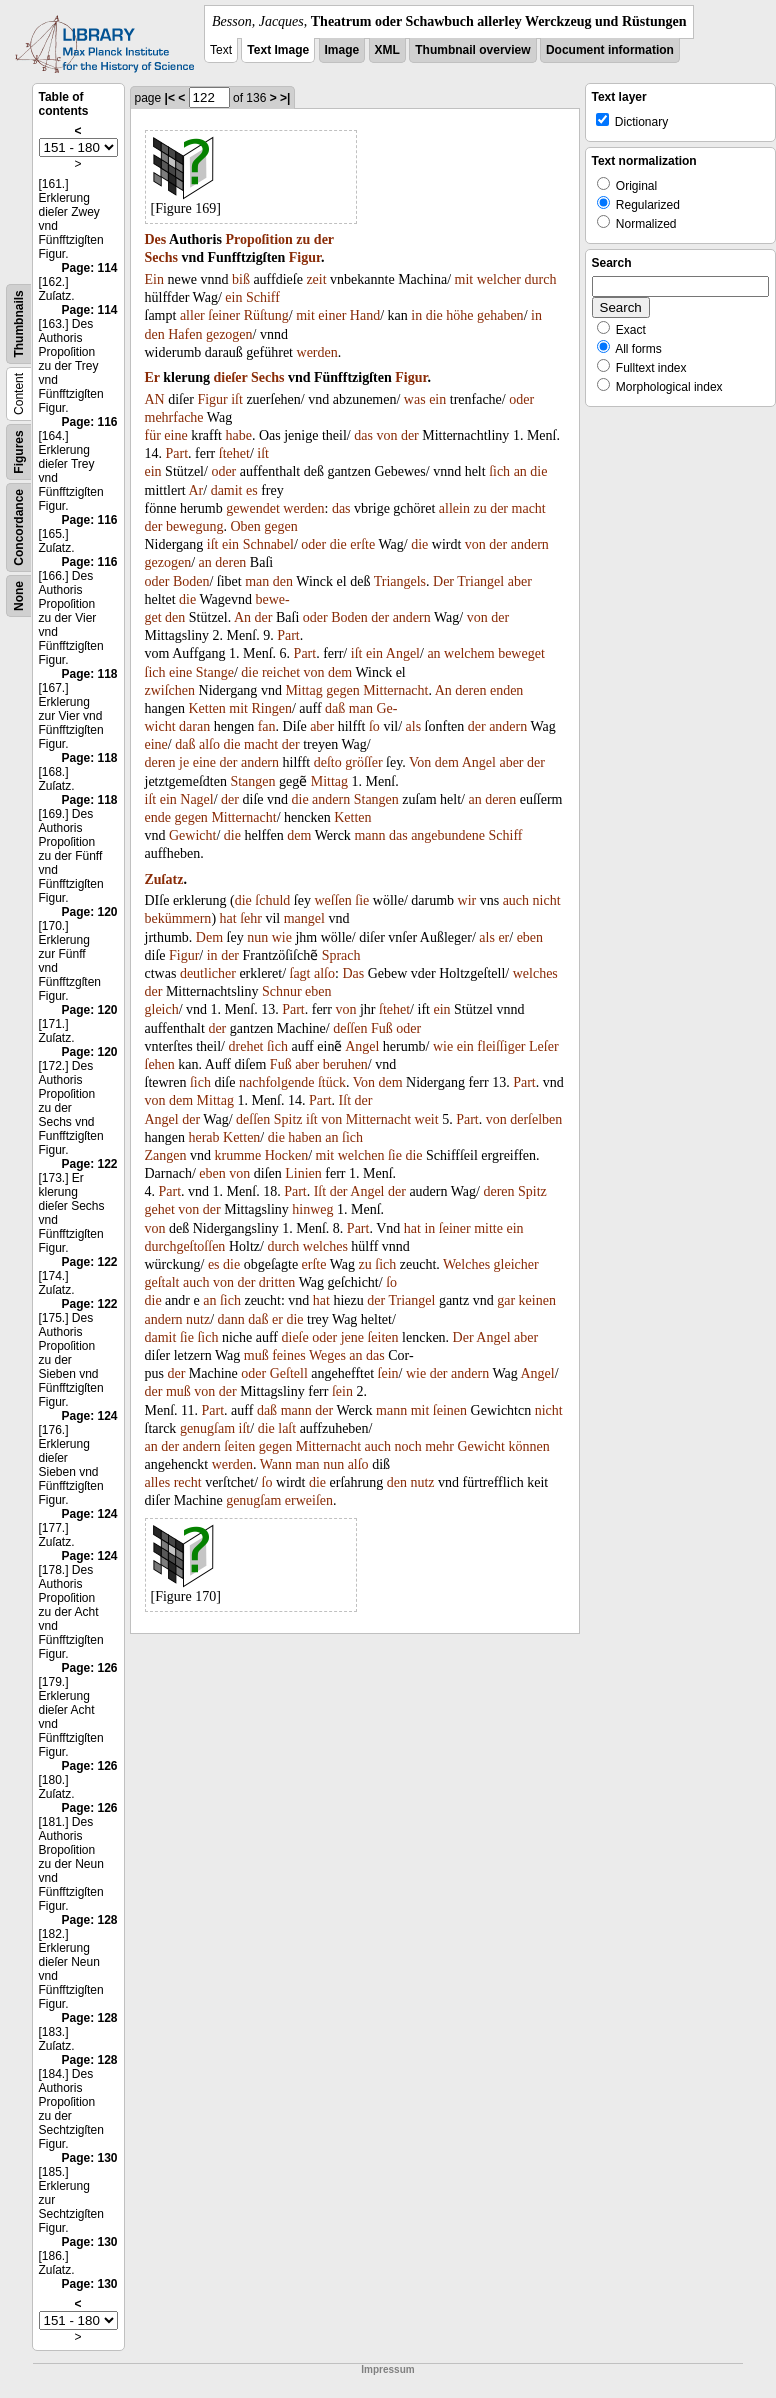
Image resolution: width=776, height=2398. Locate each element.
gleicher (516, 1264)
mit (464, 279)
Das (353, 973)
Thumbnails (19, 323)
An (242, 617)
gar (506, 1300)
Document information (610, 50)
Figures (19, 451)
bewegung (195, 526)
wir (467, 900)
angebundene (448, 835)
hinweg (312, 1209)
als (414, 726)
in (416, 315)
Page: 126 (89, 1668)
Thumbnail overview (472, 50)
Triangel (480, 581)
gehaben (500, 315)
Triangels (400, 581)
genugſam (207, 1428)
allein (454, 508)
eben (530, 937)
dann (231, 1319)
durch (541, 279)
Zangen (166, 1155)
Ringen (271, 708)
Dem (209, 937)
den (155, 334)
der (324, 239)
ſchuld (272, 900)
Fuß (382, 1028)
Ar (195, 490)
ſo (374, 726)
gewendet (253, 508)
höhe (459, 315)
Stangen (252, 781)
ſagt (300, 973)
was (415, 399)
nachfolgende (276, 1082)
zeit (316, 279)
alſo (209, 744)
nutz (198, 1319)
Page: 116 (89, 422)
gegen (280, 526)
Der (443, 581)
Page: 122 (89, 1164)
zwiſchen (170, 690)
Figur (305, 257)
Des (156, 239)
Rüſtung (266, 315)
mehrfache (174, 417)
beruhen (345, 1064)
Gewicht (192, 835)
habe (239, 435)
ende (158, 817)
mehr (439, 1446)
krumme (237, 1155)
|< (170, 98)
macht (529, 508)
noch (408, 1446)
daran (194, 726)
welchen (361, 1155)
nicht (547, 900)
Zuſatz (164, 879)
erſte (362, 544)
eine (175, 435)
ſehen (160, 1064)
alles (158, 1482)
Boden (191, 581)
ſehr (251, 918)
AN (155, 399)
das (363, 435)
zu (303, 239)
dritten (277, 1282)
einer (332, 315)
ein (233, 297)
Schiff (263, 297)
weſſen (332, 900)
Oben (245, 526)
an (520, 471)
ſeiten (382, 1337)
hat (228, 918)
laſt (287, 1428)
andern (530, 544)
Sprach (341, 955)
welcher (499, 279)
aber (520, 581)
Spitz (288, 1119)
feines (288, 1355)
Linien (303, 1173)
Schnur (282, 991)
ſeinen (450, 1410)
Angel (403, 653)
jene (352, 1337)
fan (267, 726)
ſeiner (224, 315)
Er (152, 377)
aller (192, 315)
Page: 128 (89, 1920)
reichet (281, 672)
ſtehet (234, 453)
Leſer (544, 1046)
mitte (488, 1228)
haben (304, 1137)
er (503, 937)
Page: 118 (89, 674)
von (386, 435)
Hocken (287, 1155)
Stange (215, 672)
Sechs (161, 257)
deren (230, 562)
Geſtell (289, 1373)
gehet (160, 1209)
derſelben (536, 1119)
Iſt (345, 1100)
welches (535, 973)
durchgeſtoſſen (185, 1246)
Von (420, 762)
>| (285, 98)
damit (227, 490)
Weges (327, 1355)
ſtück (332, 1082)
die (434, 315)
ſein (388, 1373)
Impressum (387, 2369)
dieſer (231, 377)
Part (177, 453)
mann (369, 835)
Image (342, 50)
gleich (162, 1009)
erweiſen (309, 1500)
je (184, 762)
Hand (365, 315)
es (252, 490)
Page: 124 (89, 1416)
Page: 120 (89, 912)
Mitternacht (395, 690)
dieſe (295, 1337)
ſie (362, 900)
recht (188, 1482)
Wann (276, 1464)
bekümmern (178, 918)
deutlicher (208, 973)
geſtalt (162, 1282)
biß (241, 279)
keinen (537, 1300)
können (528, 1446)
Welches (466, 1264)
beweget (521, 653)
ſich (499, 471)
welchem (469, 653)
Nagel (196, 799)
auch (516, 900)
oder (521, 399)
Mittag (303, 690)
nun (257, 937)
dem (340, 672)
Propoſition (258, 239)
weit (427, 1119)
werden (317, 352)
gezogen (229, 334)
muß (256, 1355)
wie (282, 937)
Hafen (185, 334)
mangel (304, 918)
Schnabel (268, 544)
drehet (246, 1046)
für (153, 435)
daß (335, 708)
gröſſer (363, 762)
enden (506, 690)
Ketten (206, 708)
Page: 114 (89, 268)
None (19, 596)
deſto (328, 762)
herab (203, 1137)
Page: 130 (89, 2158)
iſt (237, 399)
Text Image (278, 50)
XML (387, 50)
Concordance (19, 527)
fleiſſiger (501, 1046)
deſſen (350, 1028)
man (257, 581)
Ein (154, 279)
